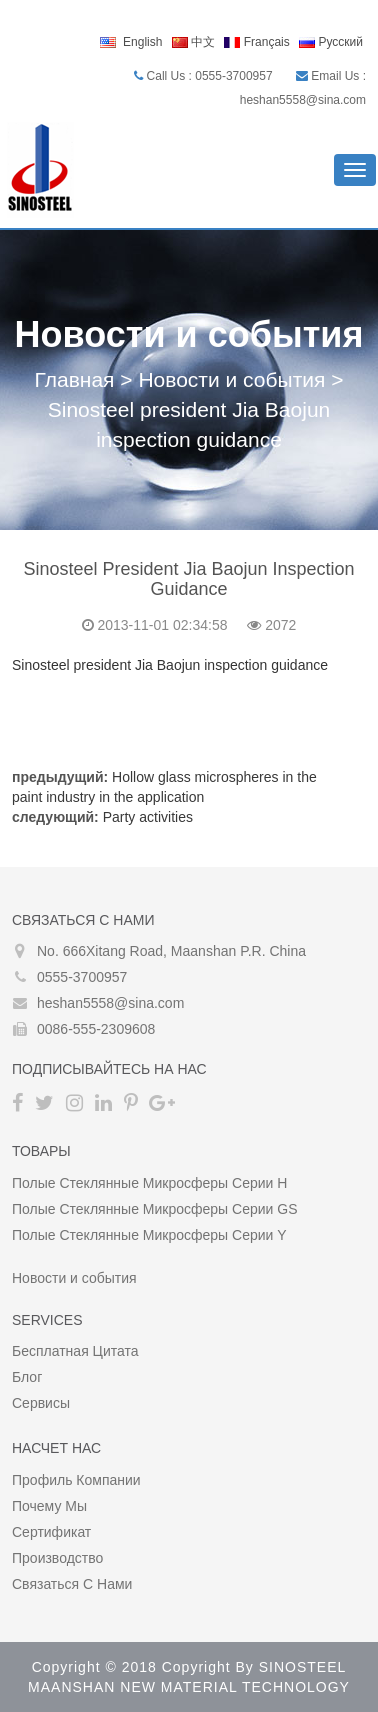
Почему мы (49, 1506)
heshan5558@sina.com (110, 1003)
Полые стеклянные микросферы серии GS (155, 1209)
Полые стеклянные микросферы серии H (149, 1183)
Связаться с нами (72, 1584)
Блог (27, 1377)
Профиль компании (76, 1480)
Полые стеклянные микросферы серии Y (149, 1235)
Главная (75, 379)
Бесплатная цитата (75, 1351)
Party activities (148, 817)
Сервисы (41, 1403)
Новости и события (231, 379)
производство (57, 1558)
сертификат (51, 1532)
